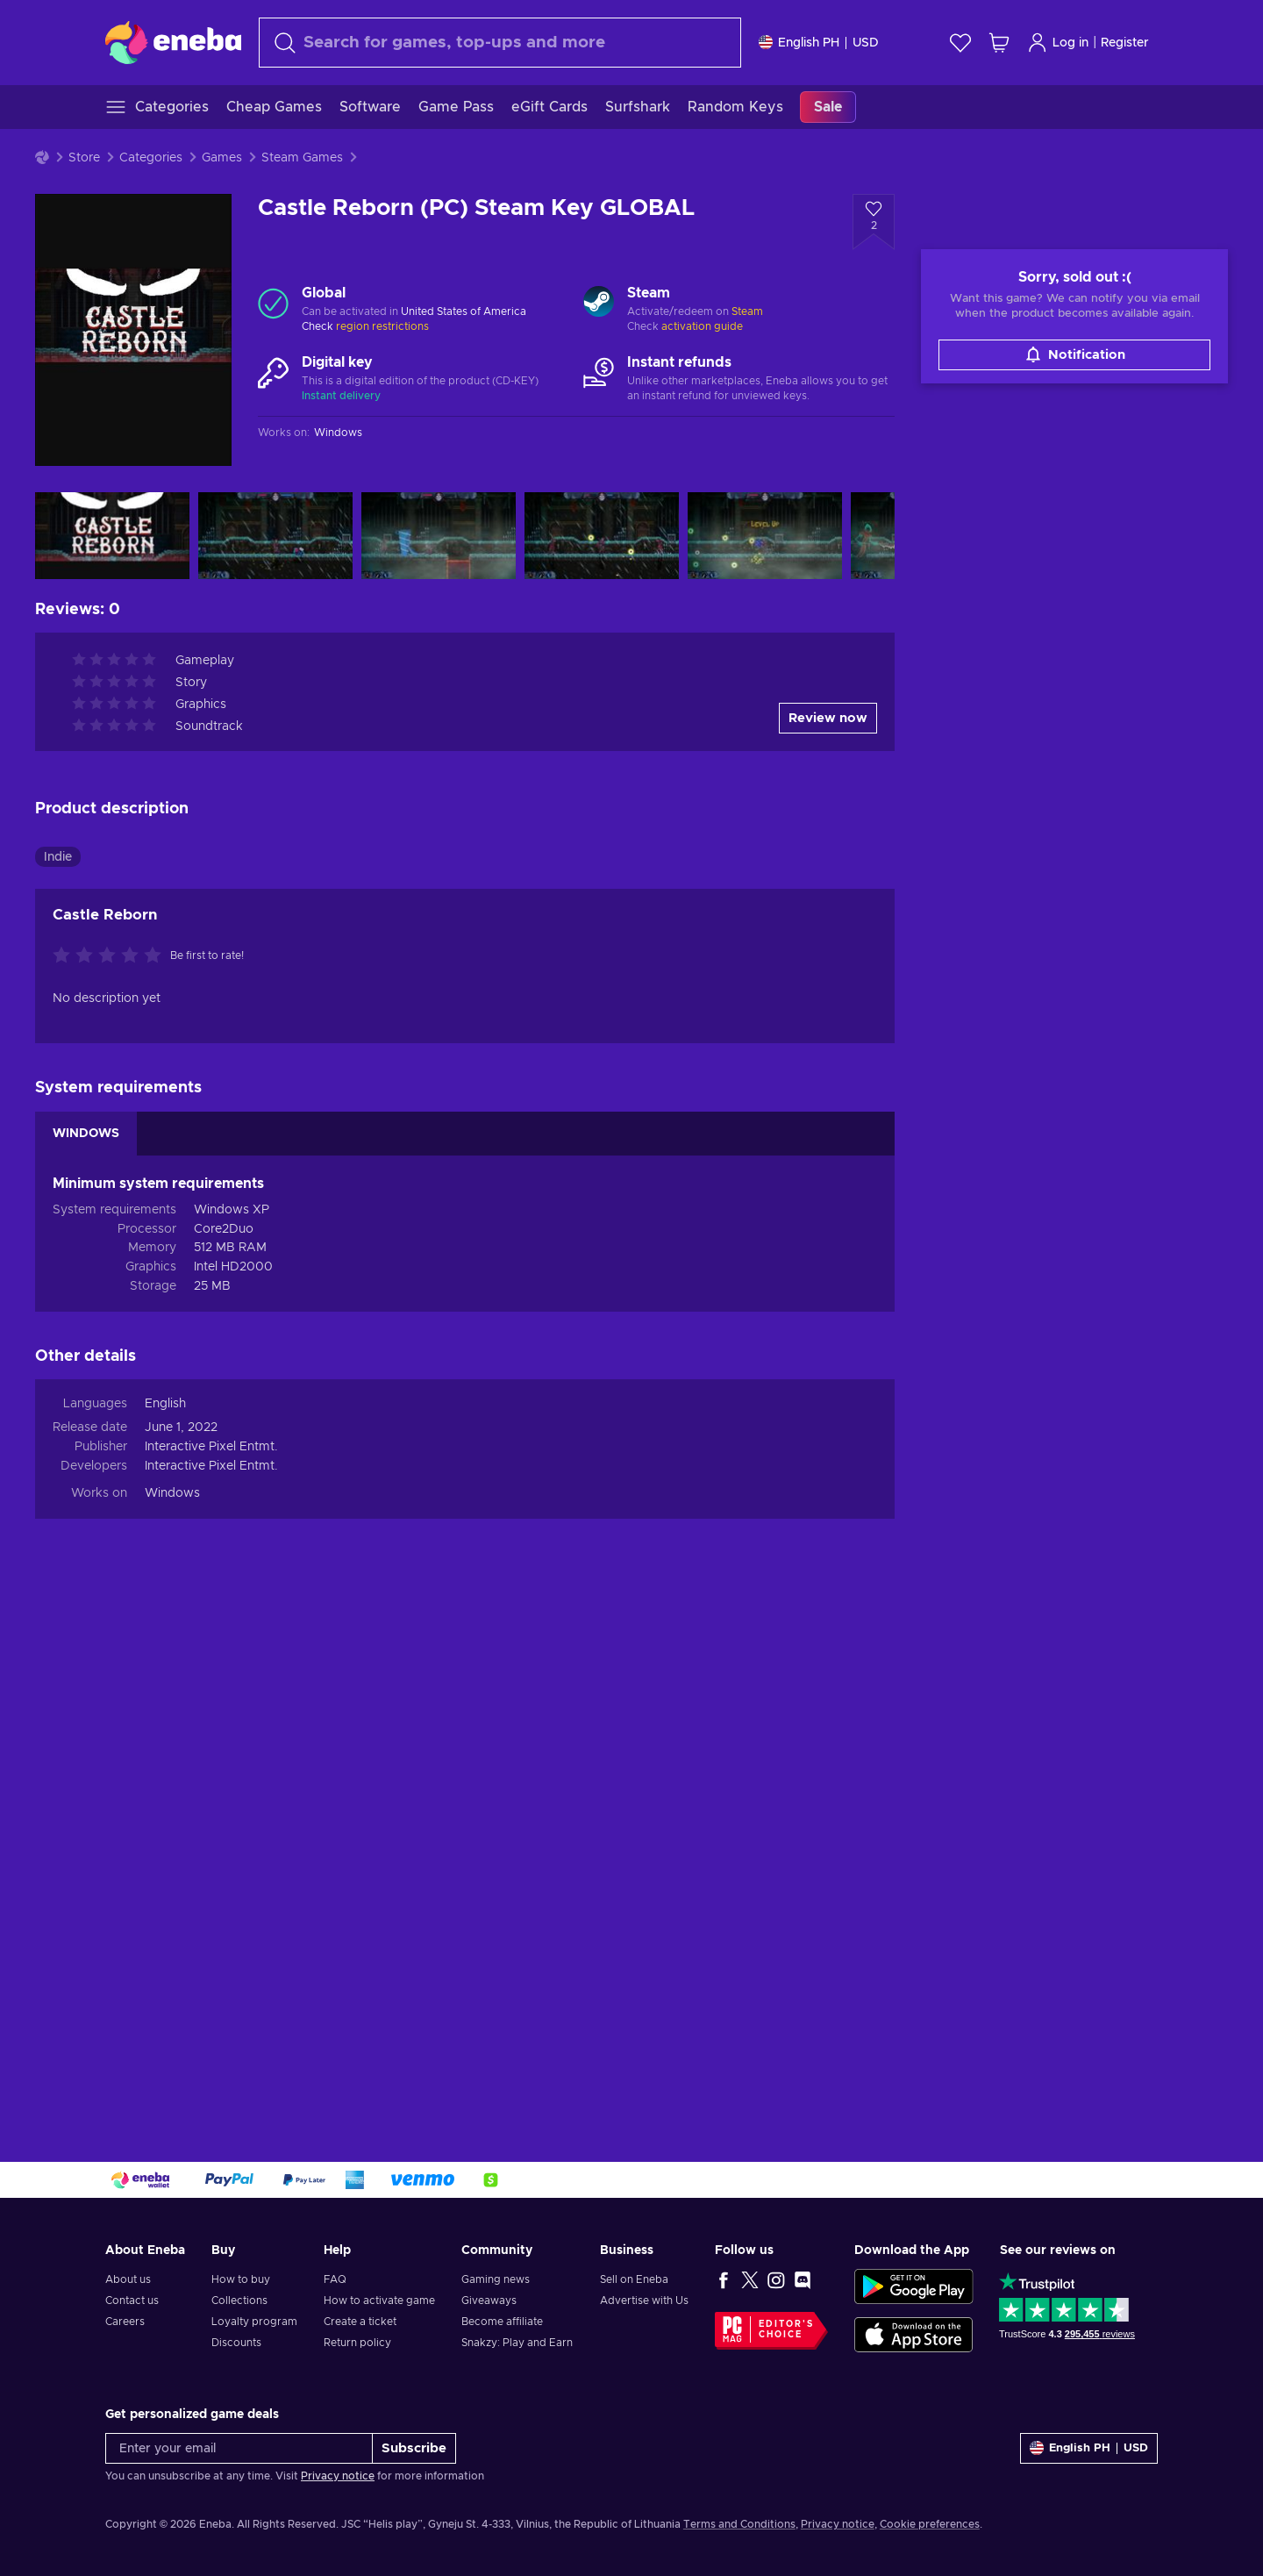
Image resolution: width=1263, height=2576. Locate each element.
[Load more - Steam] (598, 303)
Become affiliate (502, 2321)
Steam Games (302, 158)
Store (84, 158)
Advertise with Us (644, 2300)
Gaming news (495, 2279)
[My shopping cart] (999, 43)
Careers (125, 2321)
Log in (1057, 43)
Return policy (357, 2342)
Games (222, 158)
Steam (747, 311)
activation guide (702, 326)
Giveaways (489, 2300)
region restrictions (382, 326)
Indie (58, 1376)
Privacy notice (338, 2476)
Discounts (236, 2342)
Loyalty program (254, 2321)
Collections (239, 2300)
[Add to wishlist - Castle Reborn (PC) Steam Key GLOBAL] (874, 222)
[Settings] (819, 42)
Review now (827, 1238)
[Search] (499, 42)
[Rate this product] (111, 1476)
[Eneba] (173, 42)
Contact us (132, 2300)
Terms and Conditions (739, 2524)
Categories (150, 158)
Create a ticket (360, 2321)
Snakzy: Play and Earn (517, 2342)
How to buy (240, 2279)
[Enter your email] (239, 2448)
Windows (172, 2013)
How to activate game (379, 2300)
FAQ (335, 2279)
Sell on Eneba (634, 2279)
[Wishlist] (960, 43)
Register (1125, 43)
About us (128, 2279)
